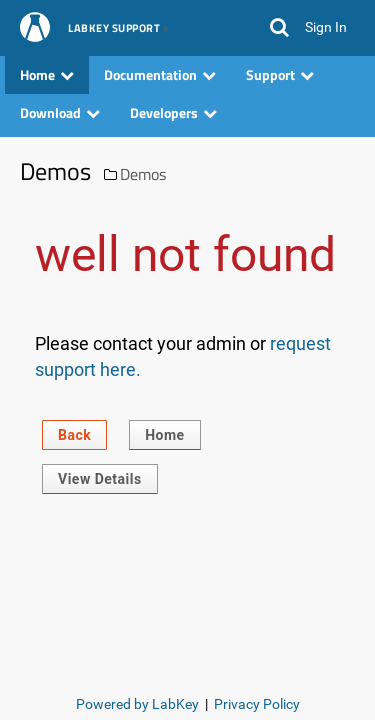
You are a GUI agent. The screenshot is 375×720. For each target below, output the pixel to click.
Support (280, 74)
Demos (143, 174)
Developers (173, 112)
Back (74, 435)
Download (60, 112)
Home (47, 74)
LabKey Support (114, 29)
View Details (100, 479)
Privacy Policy (257, 704)
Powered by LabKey (137, 704)
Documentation (160, 74)
